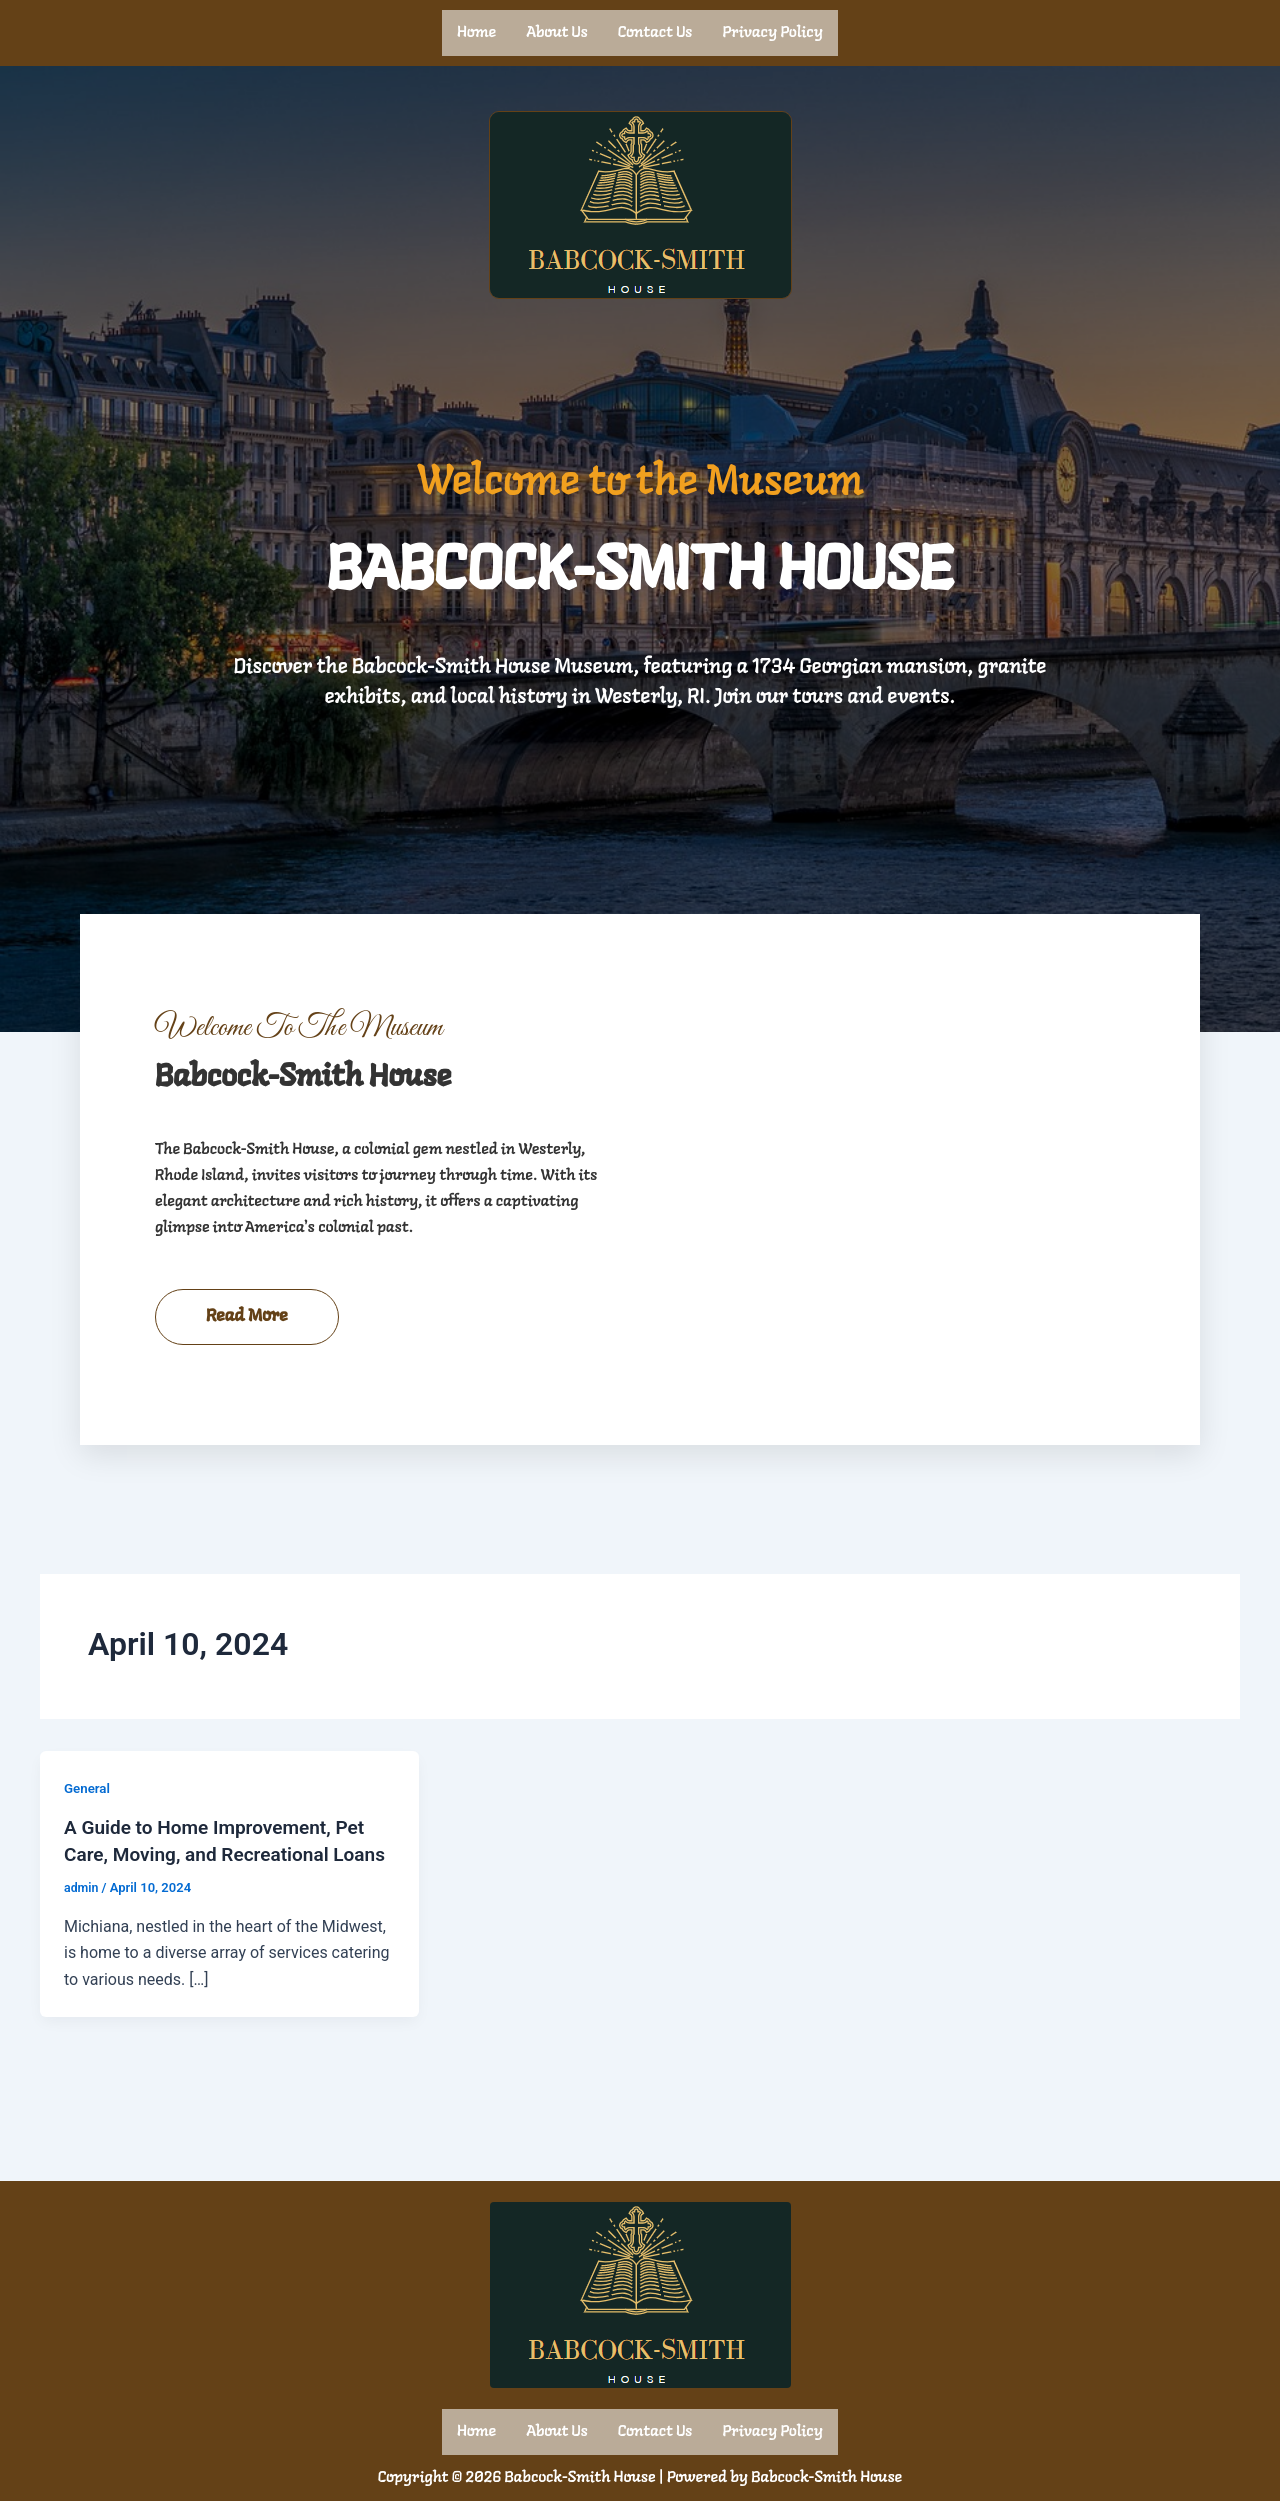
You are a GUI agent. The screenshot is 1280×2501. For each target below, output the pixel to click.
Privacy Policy (772, 32)
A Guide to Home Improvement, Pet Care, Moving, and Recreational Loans (222, 1896)
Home (476, 32)
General (88, 1831)
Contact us (655, 32)
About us (557, 32)
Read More (247, 1359)
